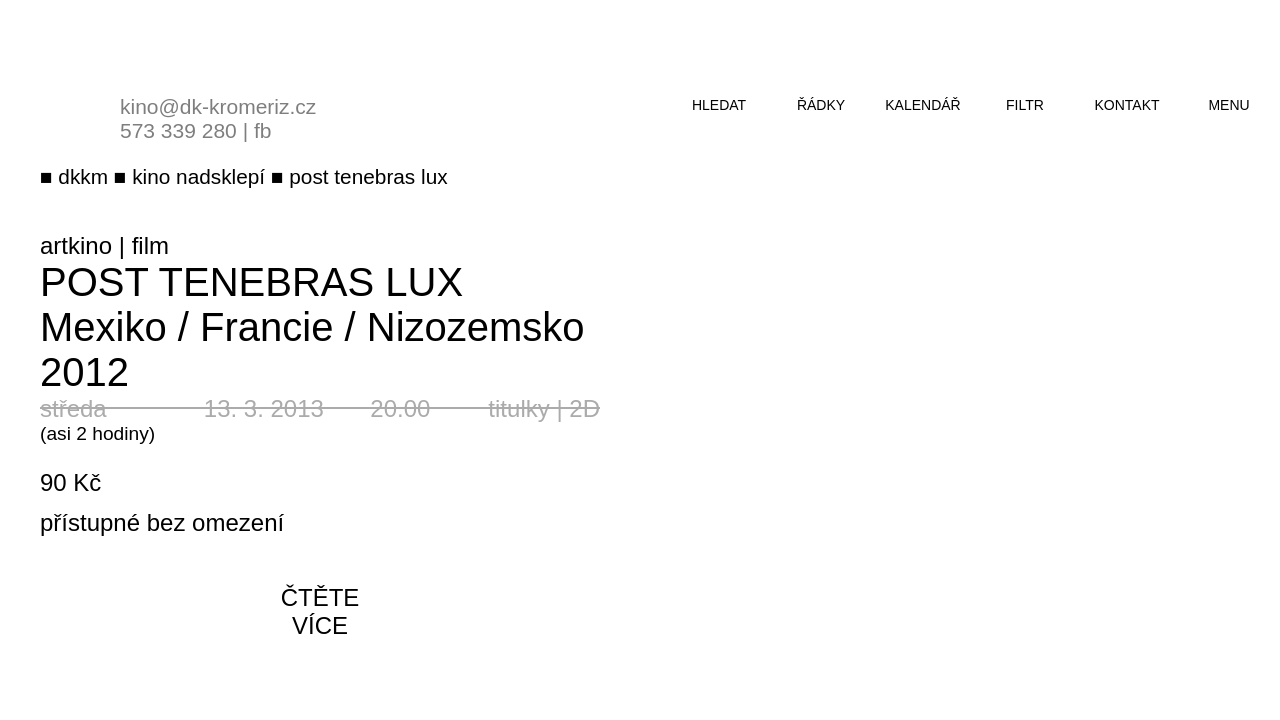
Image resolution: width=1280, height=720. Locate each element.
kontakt (1126, 105)
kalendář (922, 105)
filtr (1025, 105)
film (150, 245)
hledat (719, 105)
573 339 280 (178, 130)
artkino (76, 245)
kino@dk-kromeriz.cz (218, 106)
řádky (821, 105)
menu (1228, 105)
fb (263, 130)
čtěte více (320, 611)
